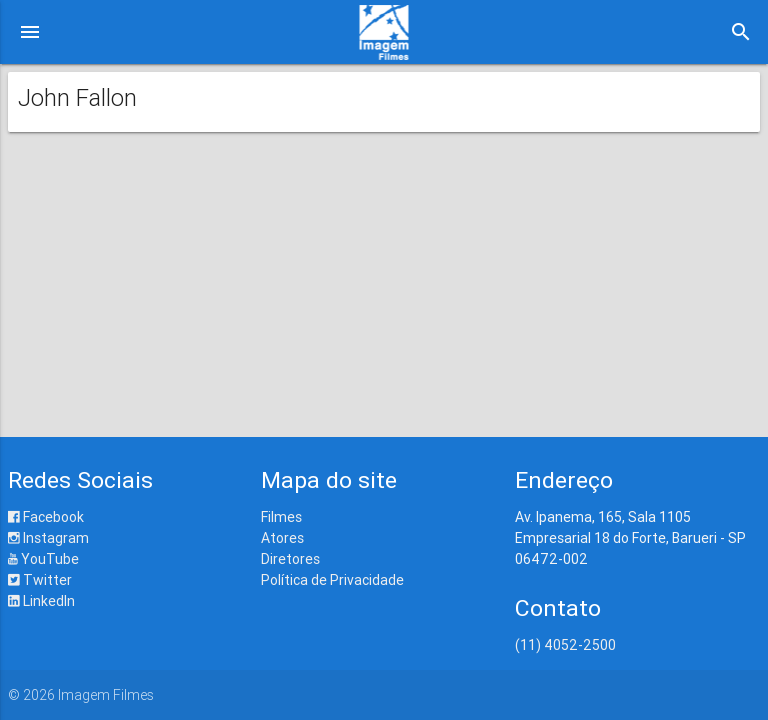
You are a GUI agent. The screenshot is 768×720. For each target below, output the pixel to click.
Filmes (281, 517)
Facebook (46, 517)
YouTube (43, 559)
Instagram (48, 538)
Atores (282, 538)
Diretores (290, 559)
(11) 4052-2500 (565, 645)
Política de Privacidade (332, 580)
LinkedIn (41, 601)
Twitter (40, 580)
